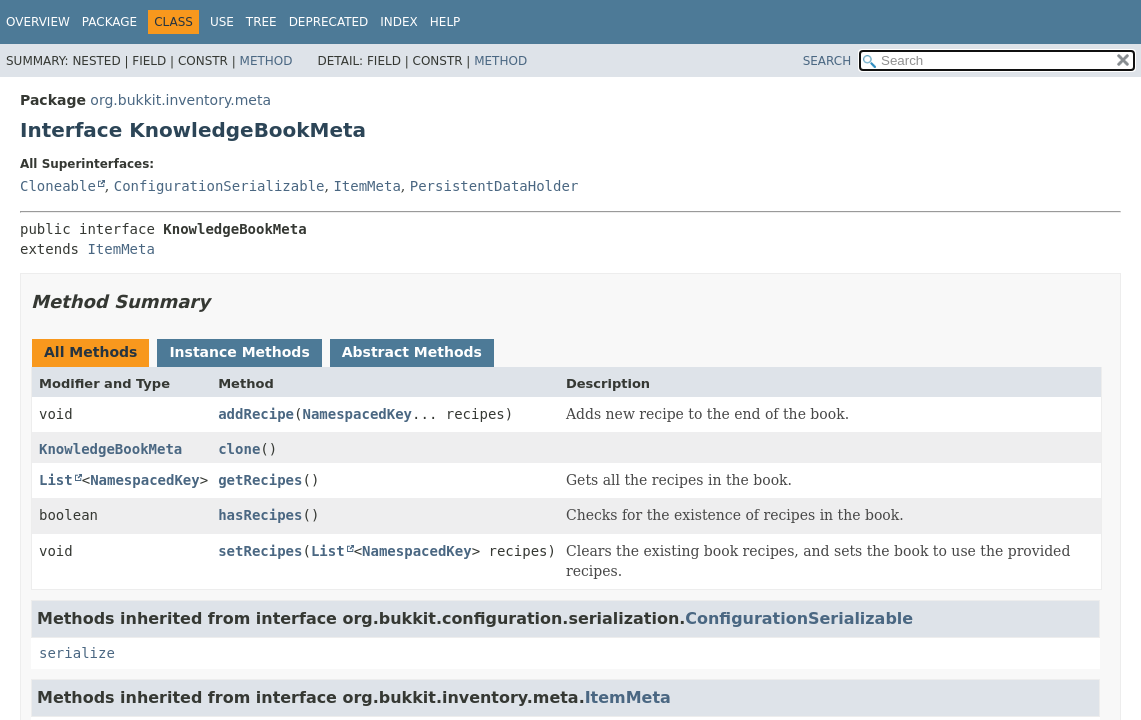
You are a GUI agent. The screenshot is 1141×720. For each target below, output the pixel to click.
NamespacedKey (357, 414)
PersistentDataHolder (494, 186)
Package (109, 22)
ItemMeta (366, 186)
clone (239, 449)
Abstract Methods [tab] (412, 352)
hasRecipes (260, 515)
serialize (77, 653)
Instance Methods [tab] (239, 352)
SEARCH (827, 61)
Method (266, 61)
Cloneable (58, 186)
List (56, 480)
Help (445, 22)
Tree (261, 22)
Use (222, 22)
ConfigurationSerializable (219, 186)
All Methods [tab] (90, 352)
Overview (38, 22)
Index (399, 22)
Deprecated (329, 22)
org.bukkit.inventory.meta (180, 100)
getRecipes (260, 480)
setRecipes (260, 551)
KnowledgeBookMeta (110, 449)
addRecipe (256, 414)
